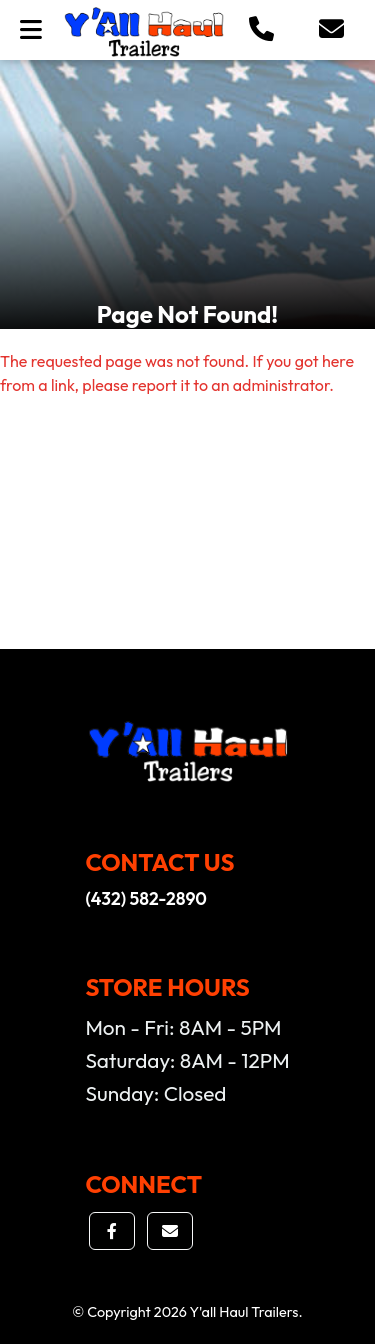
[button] (261, 30)
